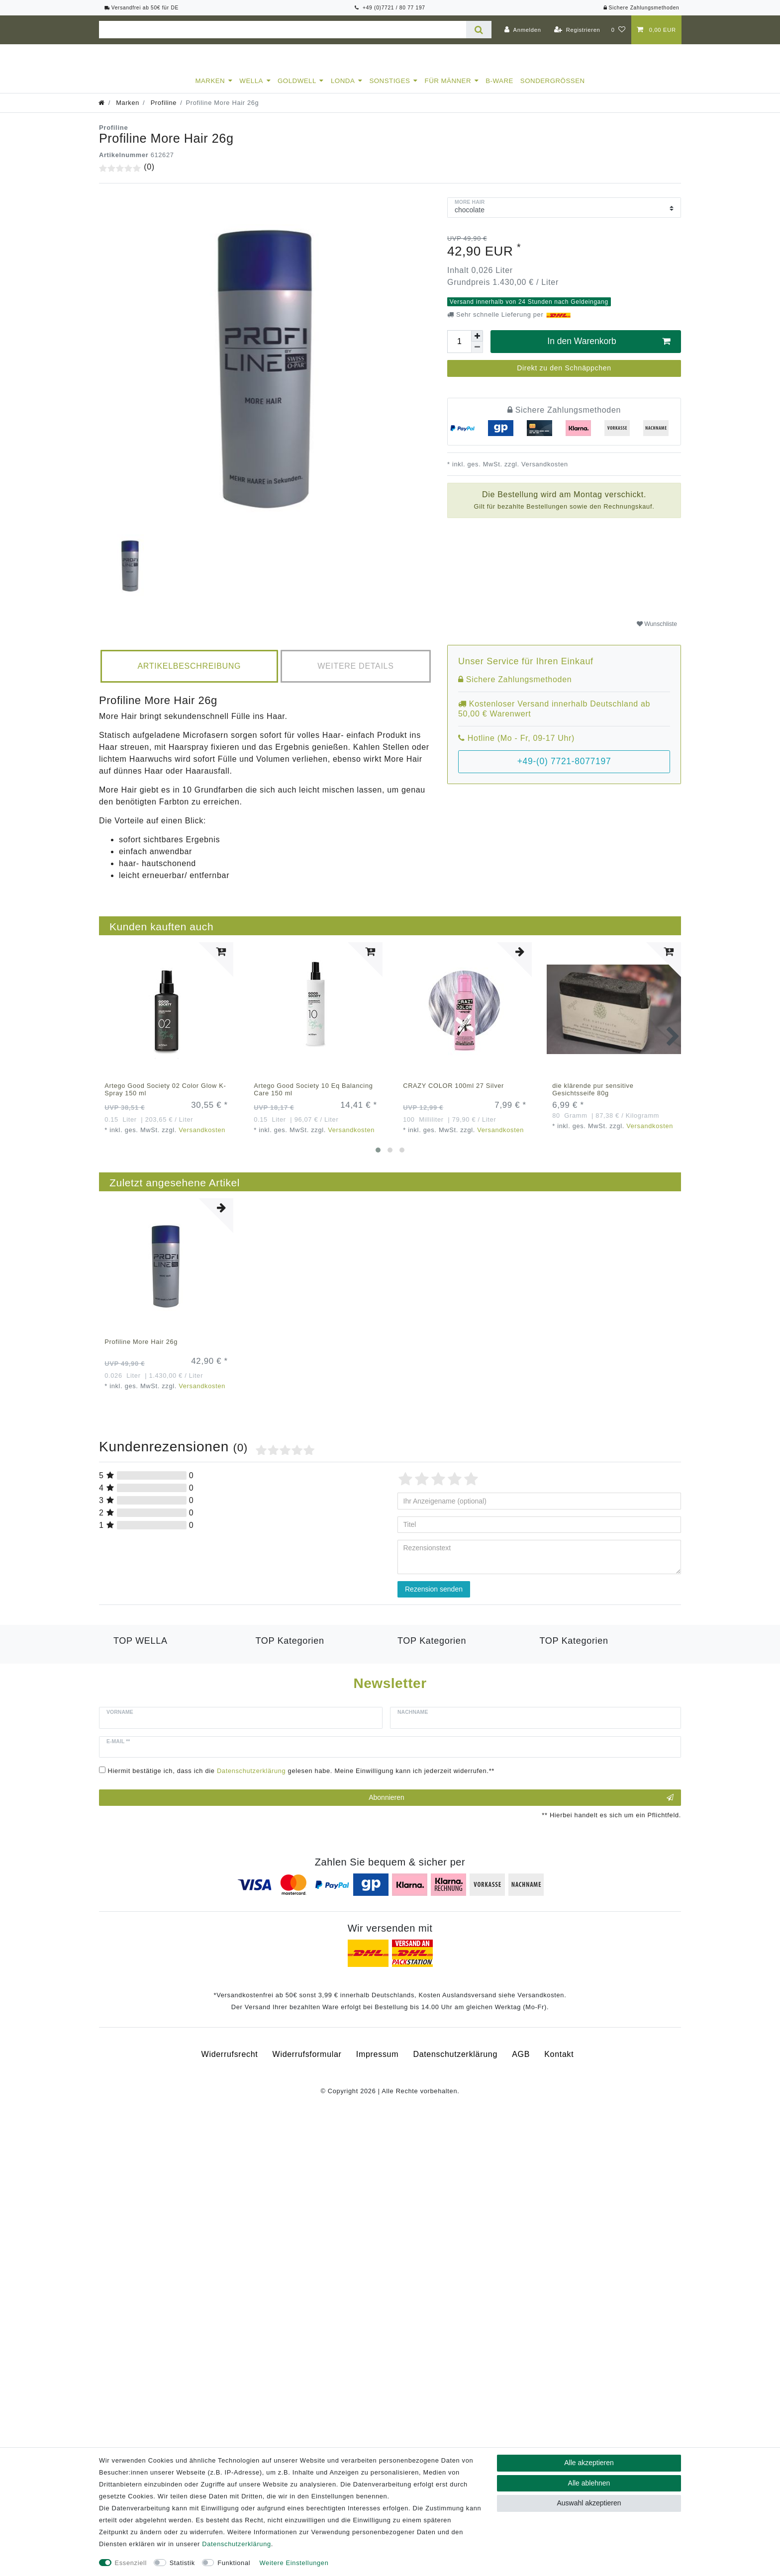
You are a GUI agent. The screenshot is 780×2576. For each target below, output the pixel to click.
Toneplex (557, 1668)
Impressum (377, 2123)
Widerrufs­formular (307, 2123)
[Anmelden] (523, 29)
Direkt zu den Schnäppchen (564, 377)
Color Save (134, 1715)
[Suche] (478, 29)
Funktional (233, 2563)
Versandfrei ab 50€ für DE (141, 7)
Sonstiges (389, 89)
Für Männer (448, 89)
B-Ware (499, 89)
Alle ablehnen (589, 2483)
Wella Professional (149, 1668)
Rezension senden (434, 1598)
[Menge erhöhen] (477, 345)
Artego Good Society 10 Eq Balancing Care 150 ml (313, 1098)
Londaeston (136, 1680)
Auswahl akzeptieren (589, 2503)
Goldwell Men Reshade (442, 1703)
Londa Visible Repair (296, 1692)
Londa (343, 89)
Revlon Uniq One (572, 1692)
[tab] (189, 675)
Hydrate (128, 1703)
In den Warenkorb (608, 350)
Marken (210, 89)
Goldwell (297, 89)
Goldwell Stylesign (433, 1692)
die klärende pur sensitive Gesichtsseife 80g (592, 1098)
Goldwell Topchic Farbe (442, 1715)
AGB (521, 2123)
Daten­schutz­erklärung (455, 2123)
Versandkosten (543, 473)
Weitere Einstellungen (294, 2563)
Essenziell (131, 2563)
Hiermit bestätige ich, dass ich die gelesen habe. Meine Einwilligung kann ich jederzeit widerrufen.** (301, 1839)
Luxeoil (127, 1692)
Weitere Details (355, 675)
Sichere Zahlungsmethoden (641, 7)
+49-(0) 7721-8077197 (564, 770)
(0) (149, 176)
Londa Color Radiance (299, 1680)
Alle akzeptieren (589, 2463)
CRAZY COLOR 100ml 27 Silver (453, 1094)
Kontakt (559, 2123)
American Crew (426, 1668)
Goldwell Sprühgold (435, 1680)
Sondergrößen (552, 89)
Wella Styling (565, 1680)
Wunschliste (657, 632)
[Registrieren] (577, 29)
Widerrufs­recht (229, 2123)
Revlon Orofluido (288, 1703)
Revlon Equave (285, 1715)
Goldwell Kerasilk (289, 1668)
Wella (251, 89)
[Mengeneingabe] (459, 350)
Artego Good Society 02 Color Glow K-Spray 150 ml (165, 1098)
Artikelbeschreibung (189, 675)
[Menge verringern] (477, 356)
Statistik (182, 2563)
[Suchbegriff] (282, 29)
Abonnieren (521, 1866)
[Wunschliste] (618, 29)
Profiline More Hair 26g (141, 1350)
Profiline (162, 111)
